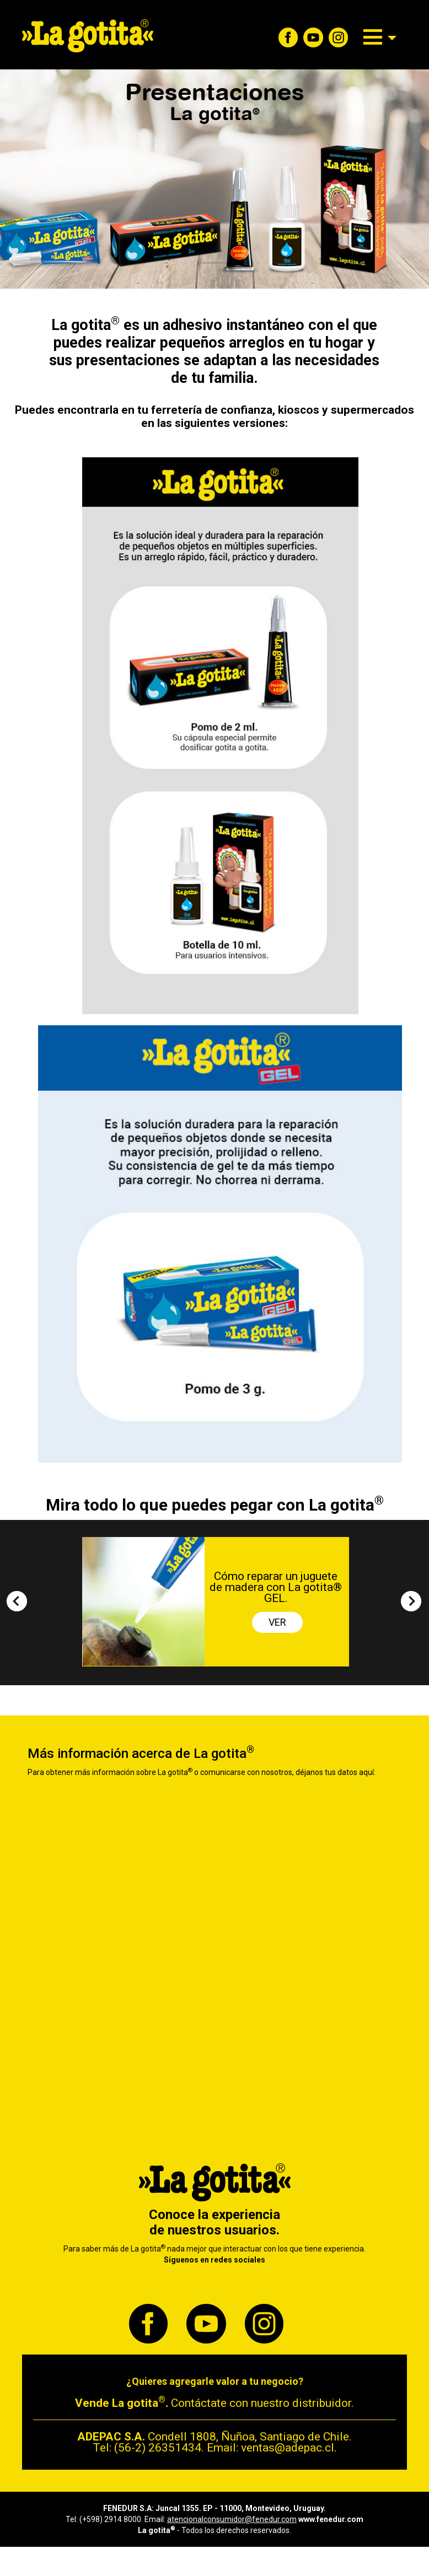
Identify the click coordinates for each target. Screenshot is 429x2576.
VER (277, 1622)
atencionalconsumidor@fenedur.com (232, 2519)
